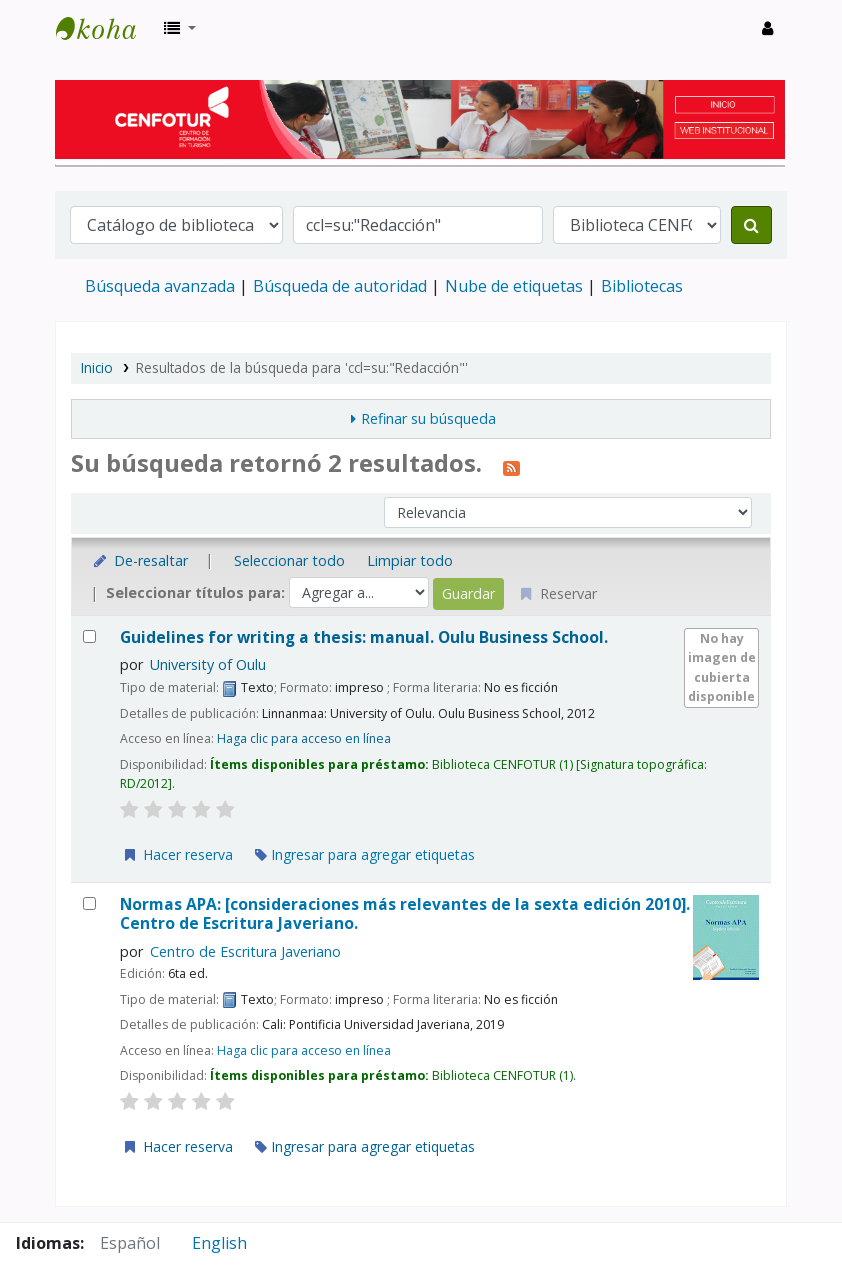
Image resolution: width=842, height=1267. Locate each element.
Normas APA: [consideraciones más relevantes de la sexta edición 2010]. (405, 914)
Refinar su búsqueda (428, 418)
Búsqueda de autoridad (340, 286)
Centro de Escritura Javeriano (245, 951)
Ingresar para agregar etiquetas (365, 854)
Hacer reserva (177, 854)
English (219, 1243)
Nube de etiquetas (514, 286)
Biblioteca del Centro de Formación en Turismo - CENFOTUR (106, 28)
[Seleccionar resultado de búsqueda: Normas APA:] (89, 903)
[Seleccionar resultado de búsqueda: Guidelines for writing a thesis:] (89, 636)
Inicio (97, 367)
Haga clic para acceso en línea (304, 738)
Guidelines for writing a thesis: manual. (364, 637)
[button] (180, 28)
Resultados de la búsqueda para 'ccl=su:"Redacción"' (302, 367)
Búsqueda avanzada (160, 286)
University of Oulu (208, 664)
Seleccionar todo (289, 560)
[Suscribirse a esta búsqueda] (511, 466)
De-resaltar (139, 560)
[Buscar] (751, 225)
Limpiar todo (410, 560)
